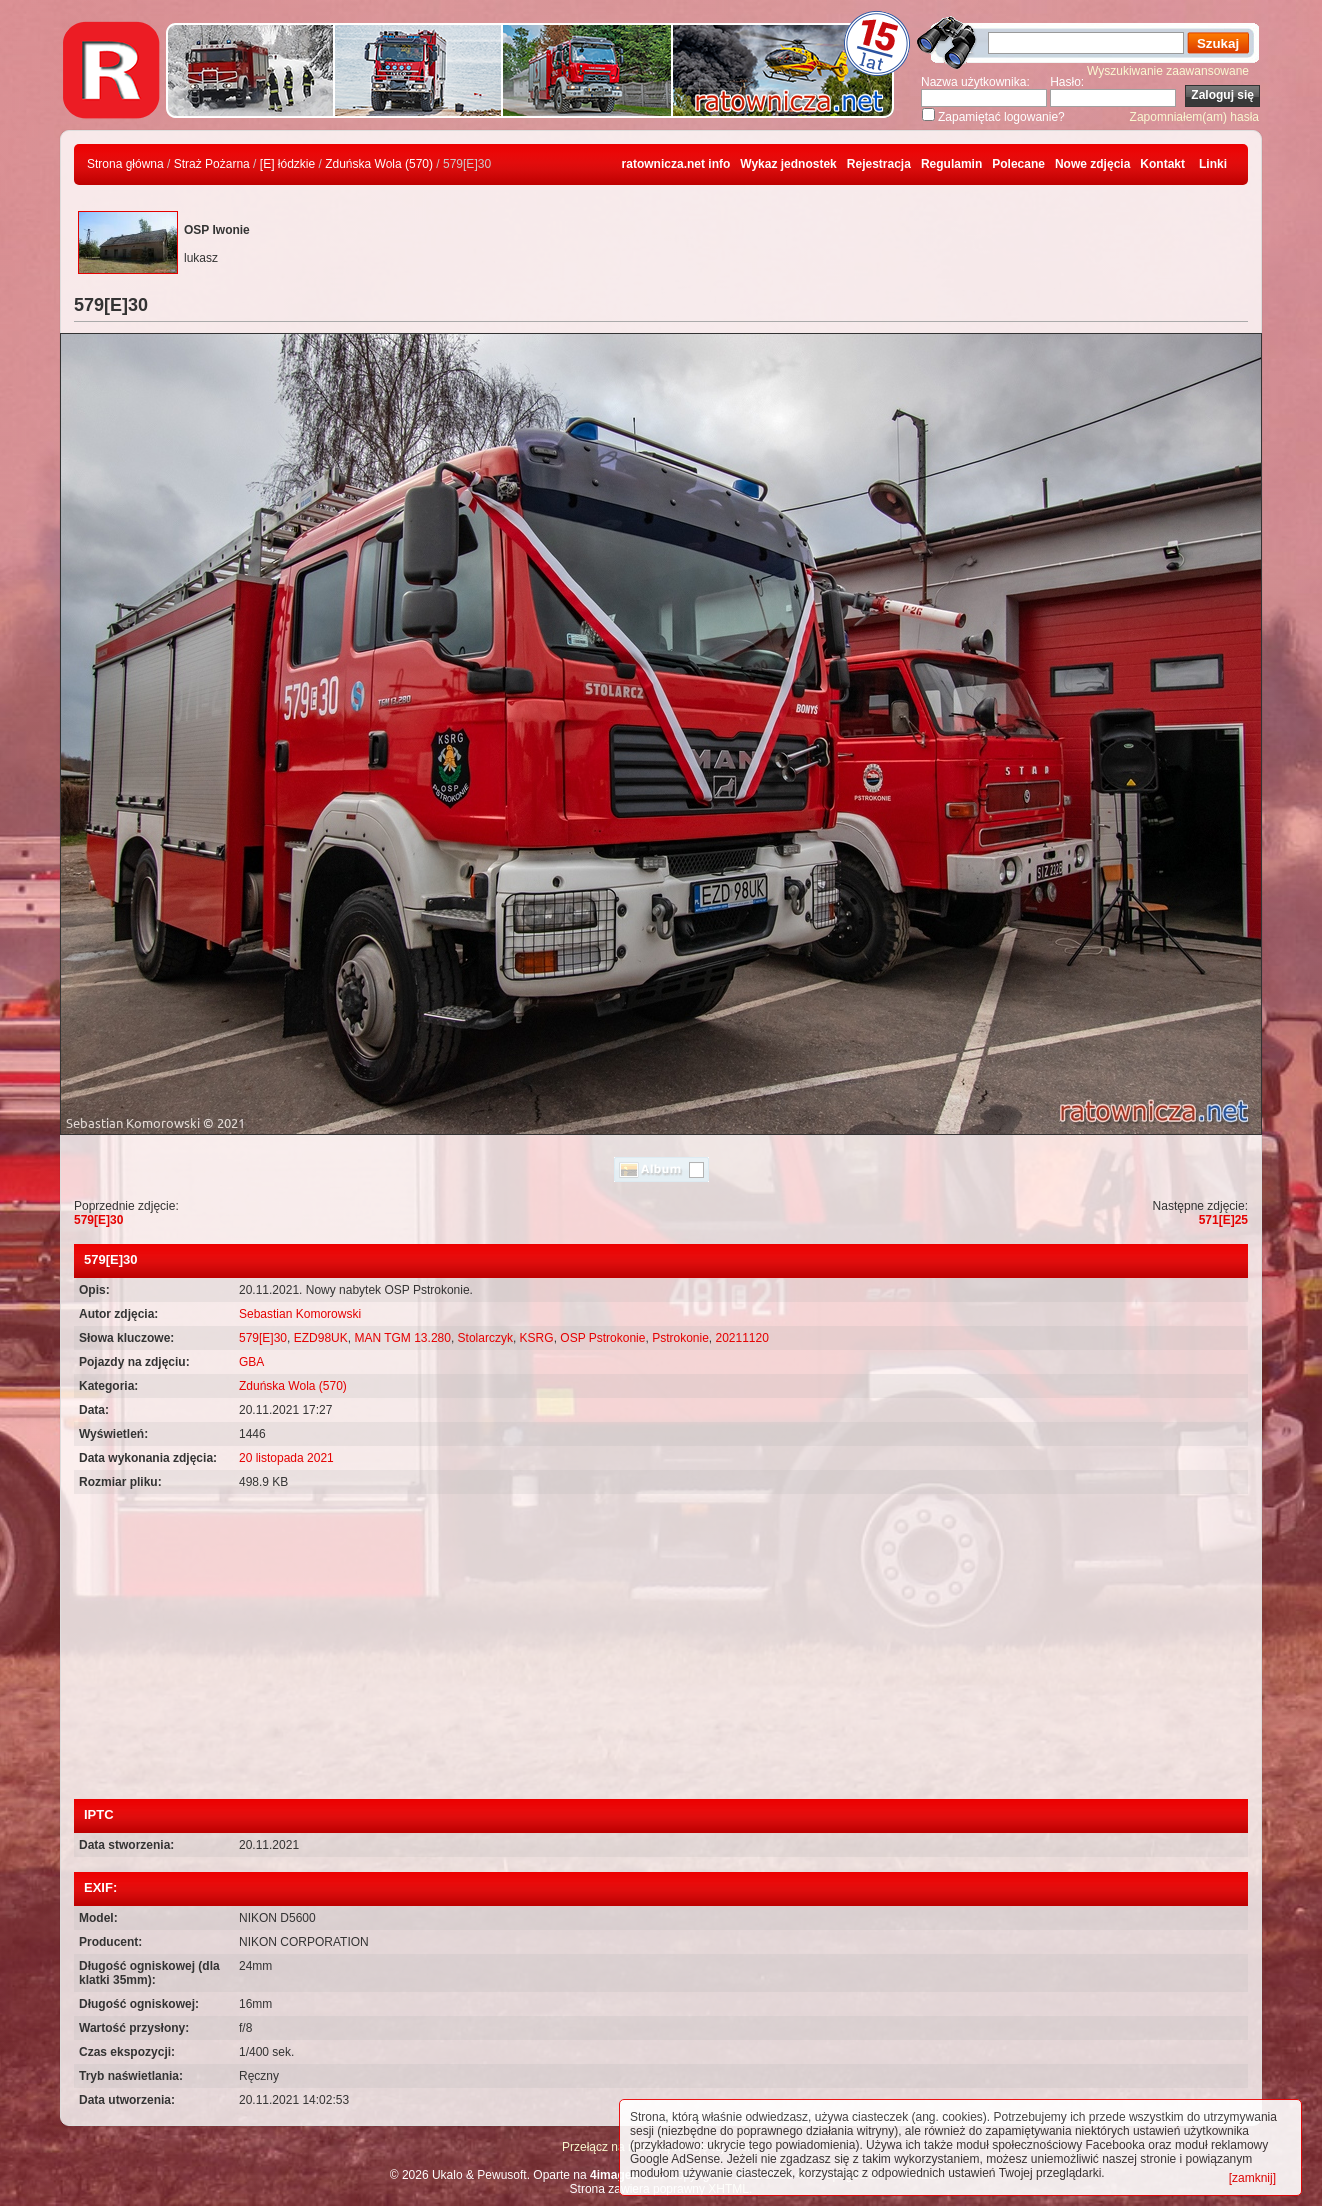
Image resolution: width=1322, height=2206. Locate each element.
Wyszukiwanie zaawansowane (1168, 71)
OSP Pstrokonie (602, 1338)
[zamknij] (1252, 2178)
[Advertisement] (661, 1649)
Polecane (1018, 164)
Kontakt (1162, 164)
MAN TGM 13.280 (402, 1338)
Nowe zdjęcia (1092, 164)
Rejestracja (879, 164)
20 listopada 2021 (286, 1458)
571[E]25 (1223, 1220)
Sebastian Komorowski (300, 1314)
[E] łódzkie (287, 164)
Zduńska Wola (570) (379, 164)
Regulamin (951, 164)
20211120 (742, 1338)
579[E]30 (98, 1220)
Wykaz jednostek (788, 164)
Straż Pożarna (212, 164)
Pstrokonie (680, 1338)
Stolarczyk (485, 1338)
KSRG (537, 1338)
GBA (251, 1362)
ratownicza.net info (676, 164)
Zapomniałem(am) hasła (1194, 117)
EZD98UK (321, 1338)
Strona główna (125, 164)
